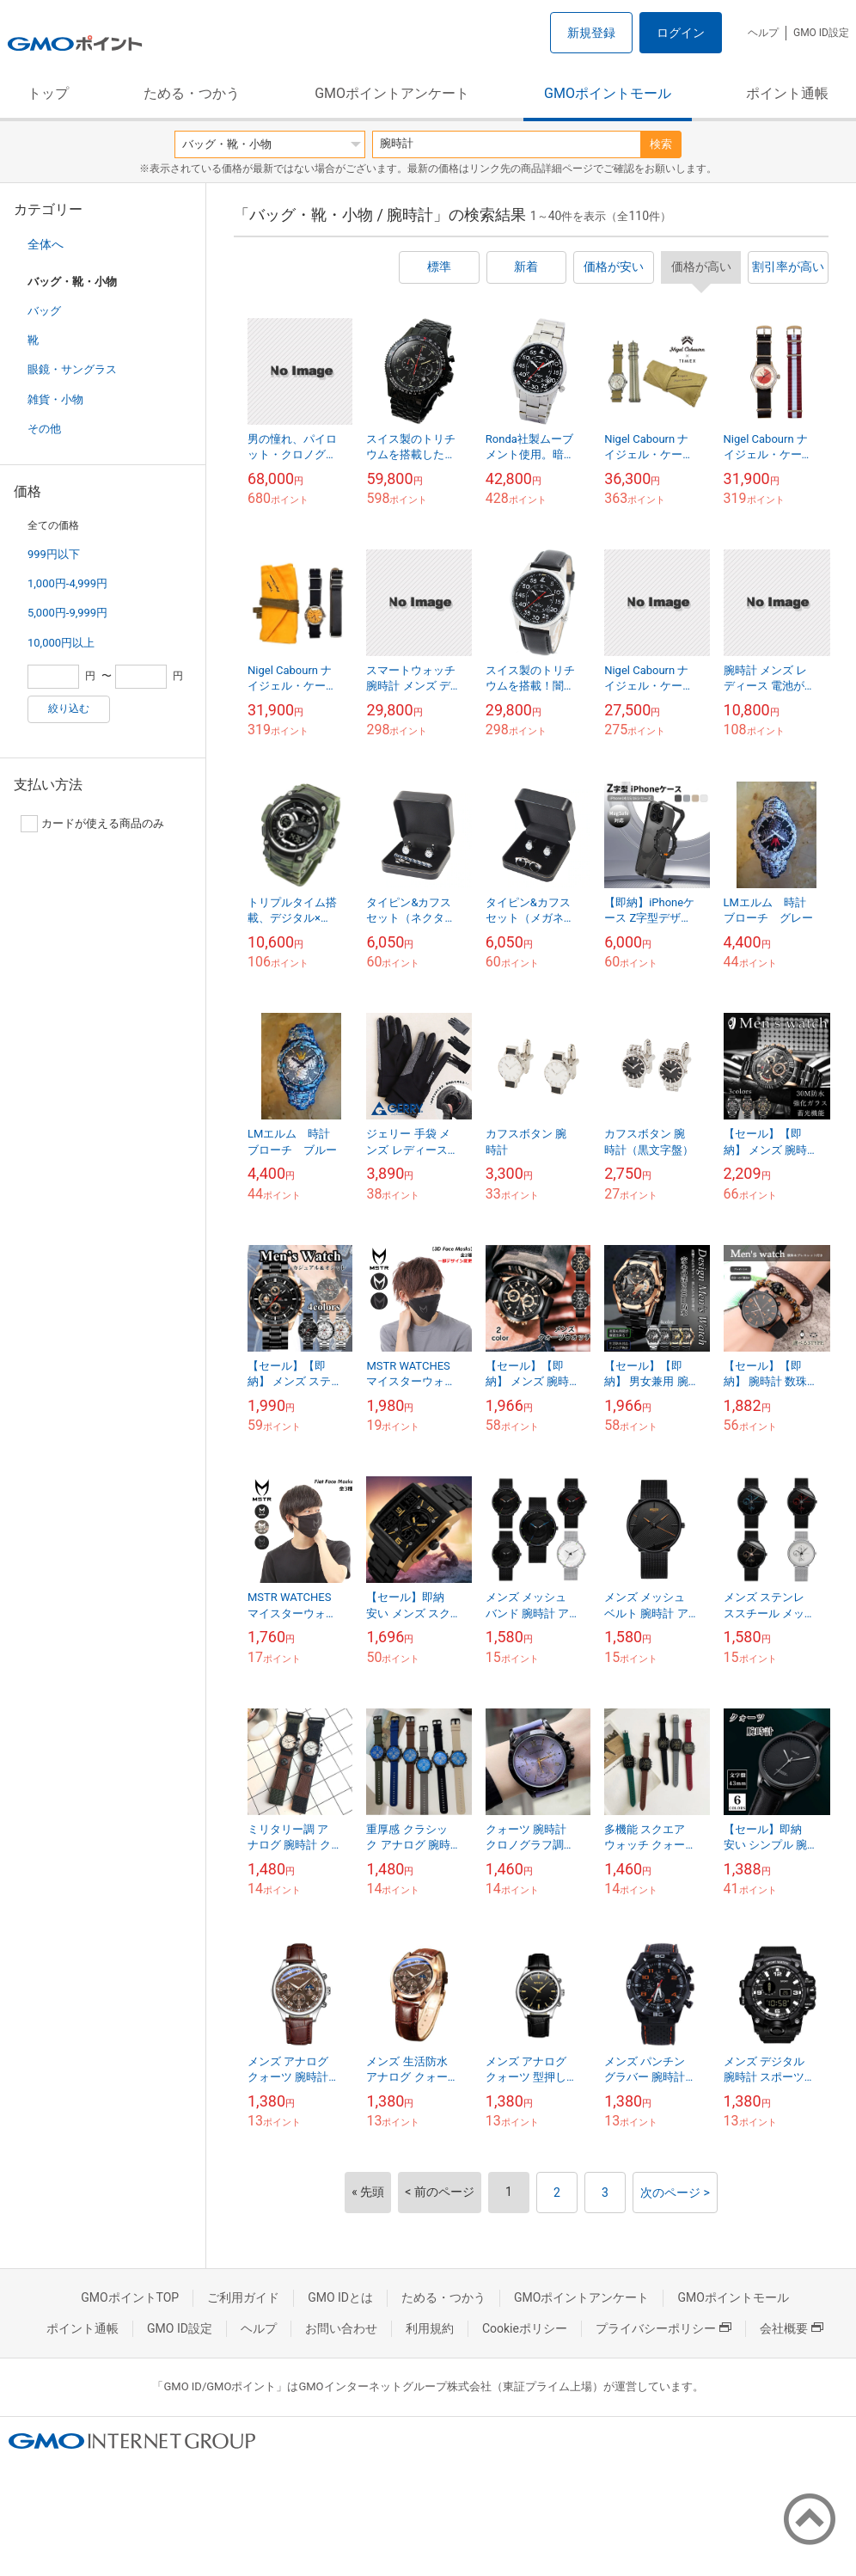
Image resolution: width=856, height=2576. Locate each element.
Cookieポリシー (524, 2328)
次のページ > (675, 2192)
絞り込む (68, 708)
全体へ (46, 244)
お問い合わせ (341, 2328)
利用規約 (430, 2328)
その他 (44, 428)
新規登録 (591, 33)
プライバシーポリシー (663, 2328)
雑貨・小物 (55, 399)
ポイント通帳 (787, 93)
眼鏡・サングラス (72, 369)
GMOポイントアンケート (392, 93)
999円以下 (54, 554)
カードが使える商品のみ (92, 823)
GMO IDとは (340, 2297)
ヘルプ (763, 33)
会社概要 (791, 2328)
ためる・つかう (192, 93)
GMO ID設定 (821, 33)
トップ (48, 93)
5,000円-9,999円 (67, 612)
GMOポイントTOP (130, 2297)
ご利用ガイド (243, 2297)
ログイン (681, 33)
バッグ (44, 310)
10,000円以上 (61, 642)
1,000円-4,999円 (67, 583)
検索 (661, 144)
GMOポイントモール (607, 93)
